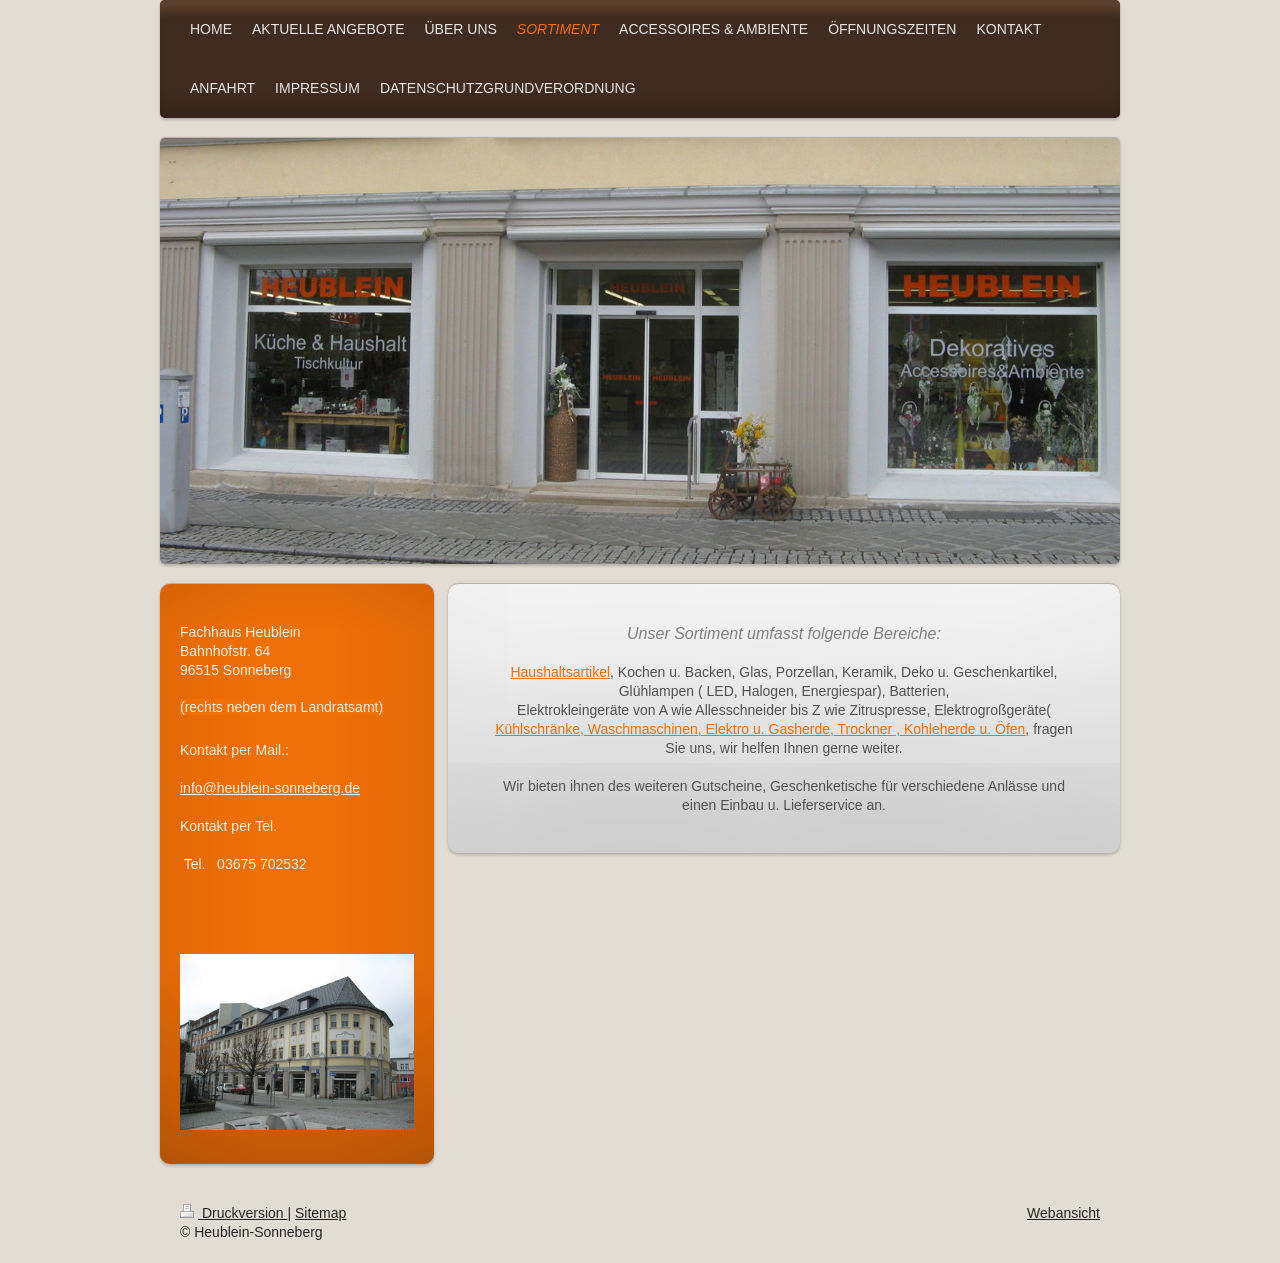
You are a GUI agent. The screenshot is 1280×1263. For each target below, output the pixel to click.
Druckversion (233, 1213)
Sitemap (320, 1213)
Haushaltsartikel (560, 672)
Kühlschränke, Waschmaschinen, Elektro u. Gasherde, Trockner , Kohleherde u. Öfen (760, 729)
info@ (198, 788)
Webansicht (1063, 1213)
